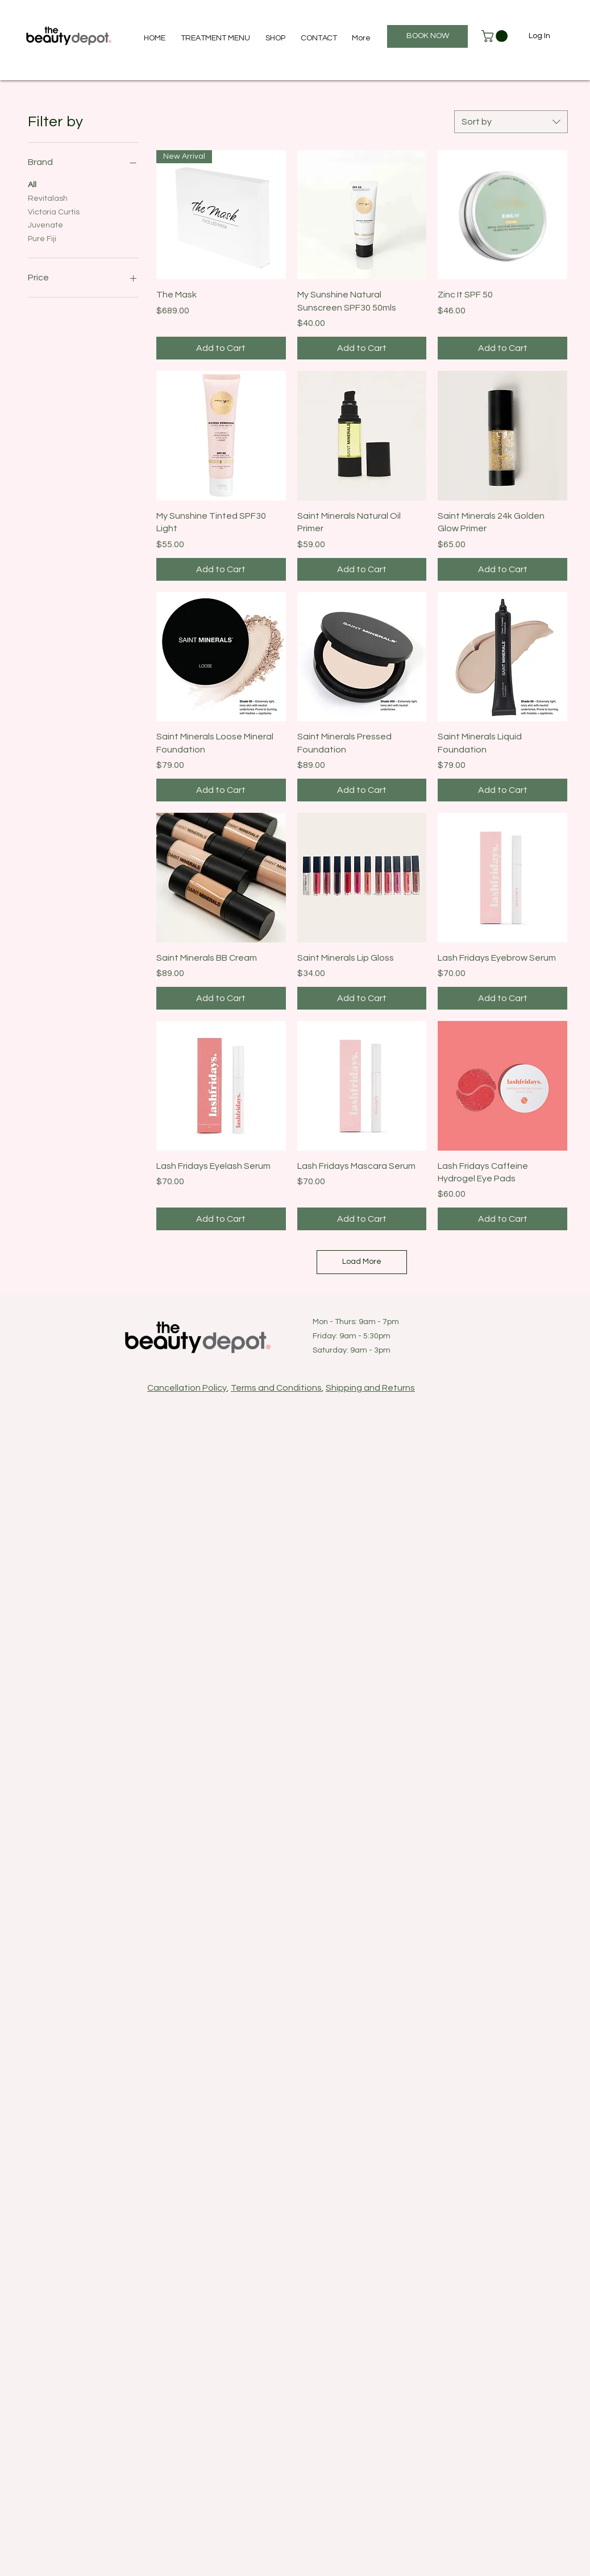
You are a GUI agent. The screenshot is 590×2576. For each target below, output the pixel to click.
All (32, 184)
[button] (495, 36)
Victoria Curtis (54, 211)
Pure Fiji (42, 238)
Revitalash (48, 197)
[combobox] (511, 121)
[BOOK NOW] (427, 36)
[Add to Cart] (221, 348)
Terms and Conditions (276, 1387)
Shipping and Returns (370, 1387)
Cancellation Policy (187, 1387)
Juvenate (45, 224)
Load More (361, 1262)
